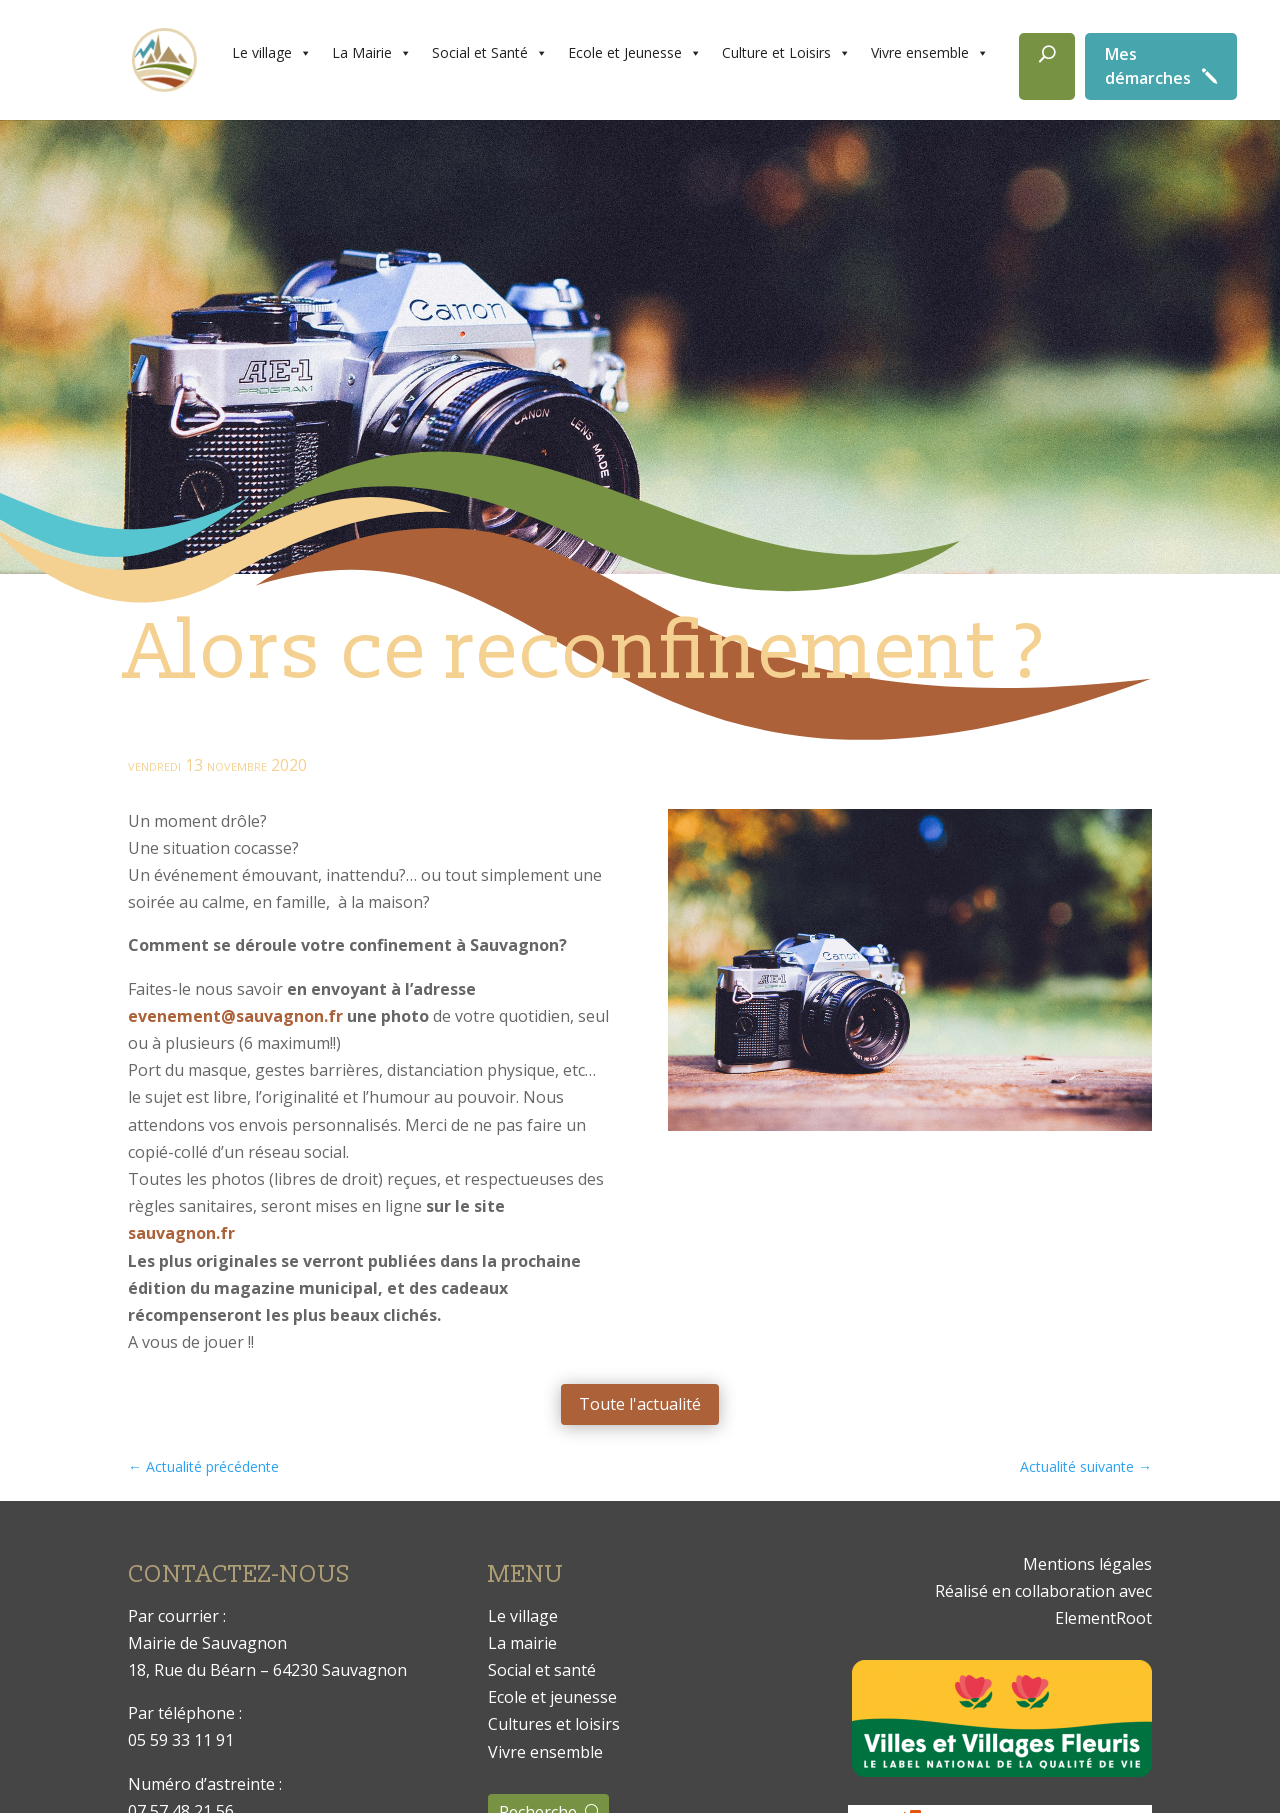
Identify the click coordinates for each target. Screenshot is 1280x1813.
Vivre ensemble (930, 53)
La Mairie (372, 53)
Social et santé (542, 1670)
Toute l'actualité (640, 1404)
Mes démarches (1148, 66)
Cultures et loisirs (554, 1724)
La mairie (522, 1643)
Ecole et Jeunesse (635, 53)
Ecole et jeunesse (552, 1697)
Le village (272, 53)
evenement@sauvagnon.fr (235, 1016)
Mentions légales (1087, 1564)
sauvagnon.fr (181, 1233)
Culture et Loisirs (786, 53)
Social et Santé (490, 53)
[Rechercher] (1047, 66)
